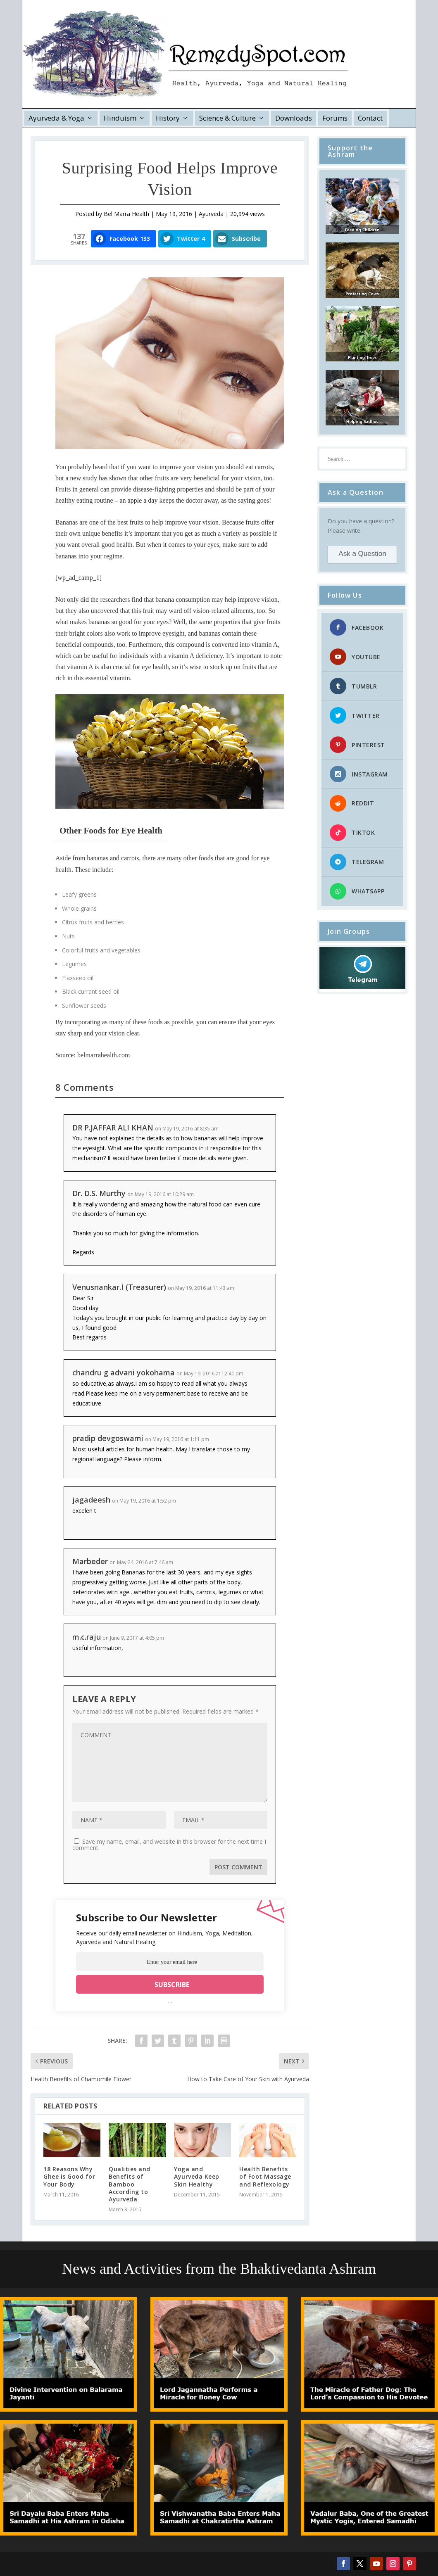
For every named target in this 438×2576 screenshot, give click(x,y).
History (168, 118)
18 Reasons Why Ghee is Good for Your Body (69, 2176)
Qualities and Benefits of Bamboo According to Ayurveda (129, 2184)
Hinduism (120, 118)
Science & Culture (227, 118)
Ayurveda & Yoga (56, 118)
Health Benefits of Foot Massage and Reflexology (265, 2176)
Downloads (293, 118)
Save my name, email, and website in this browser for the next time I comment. (169, 1845)
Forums (335, 118)
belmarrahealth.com (103, 1055)
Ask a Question (362, 554)
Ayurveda (211, 214)
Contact (370, 118)
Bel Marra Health (126, 214)
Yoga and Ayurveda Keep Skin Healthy (196, 2176)
